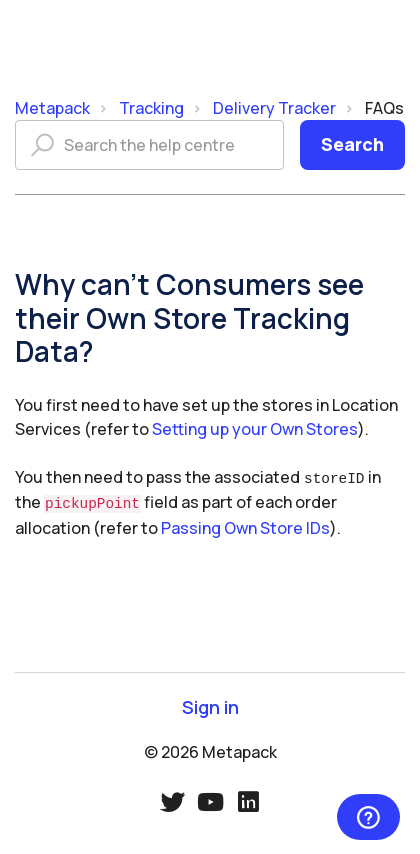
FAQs (384, 108)
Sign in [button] (210, 704)
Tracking (151, 108)
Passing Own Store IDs (245, 525)
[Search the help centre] (149, 145)
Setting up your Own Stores (255, 429)
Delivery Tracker (274, 108)
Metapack (52, 108)
